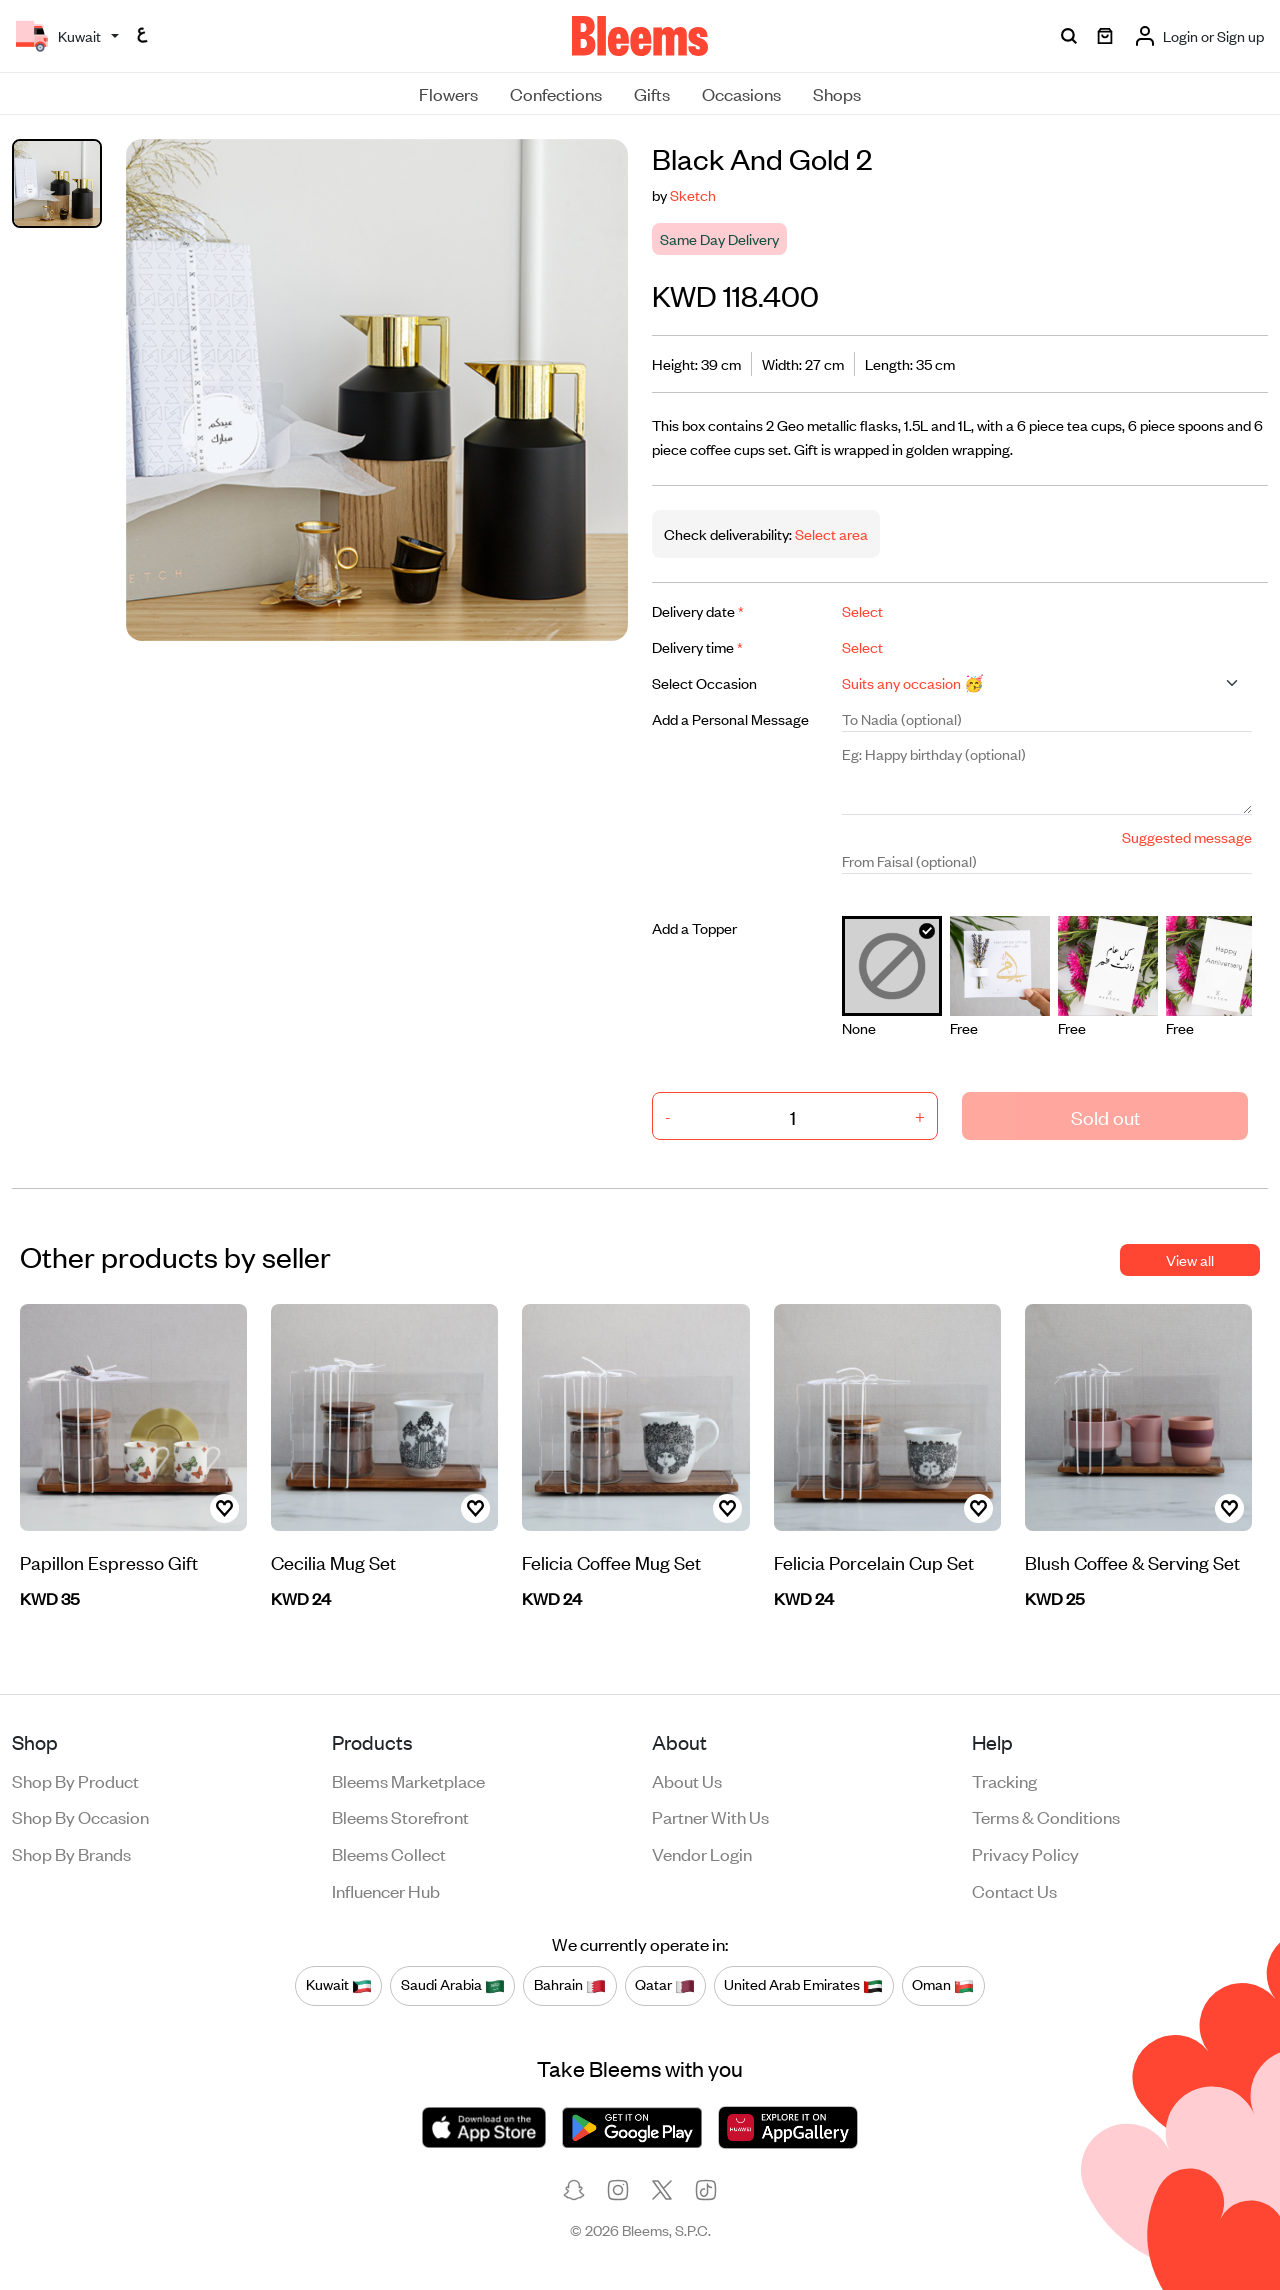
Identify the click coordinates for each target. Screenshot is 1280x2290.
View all (1190, 1259)
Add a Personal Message (730, 718)
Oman (943, 1985)
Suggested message (1187, 836)
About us (687, 1780)
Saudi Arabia (453, 1985)
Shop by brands (71, 1853)
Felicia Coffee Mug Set (611, 1561)
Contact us (1014, 1890)
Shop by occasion (80, 1816)
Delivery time (697, 646)
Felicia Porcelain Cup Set (874, 1561)
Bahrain (570, 1985)
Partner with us (710, 1816)
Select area (830, 533)
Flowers (448, 93)
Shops (837, 93)
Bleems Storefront (400, 1816)
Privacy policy (1025, 1853)
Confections (556, 93)
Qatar (665, 1985)
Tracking (1004, 1780)
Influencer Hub (386, 1890)
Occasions (741, 93)
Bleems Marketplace (408, 1780)
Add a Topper (694, 927)
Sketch (693, 194)
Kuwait (339, 1985)
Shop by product (75, 1780)
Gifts (652, 93)
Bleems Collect (389, 1853)
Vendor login (702, 1853)
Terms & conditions (1046, 1816)
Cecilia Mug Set (333, 1561)
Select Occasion (704, 682)
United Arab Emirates (803, 1985)
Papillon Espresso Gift (109, 1561)
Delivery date (698, 610)
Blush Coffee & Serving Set (1132, 1561)
